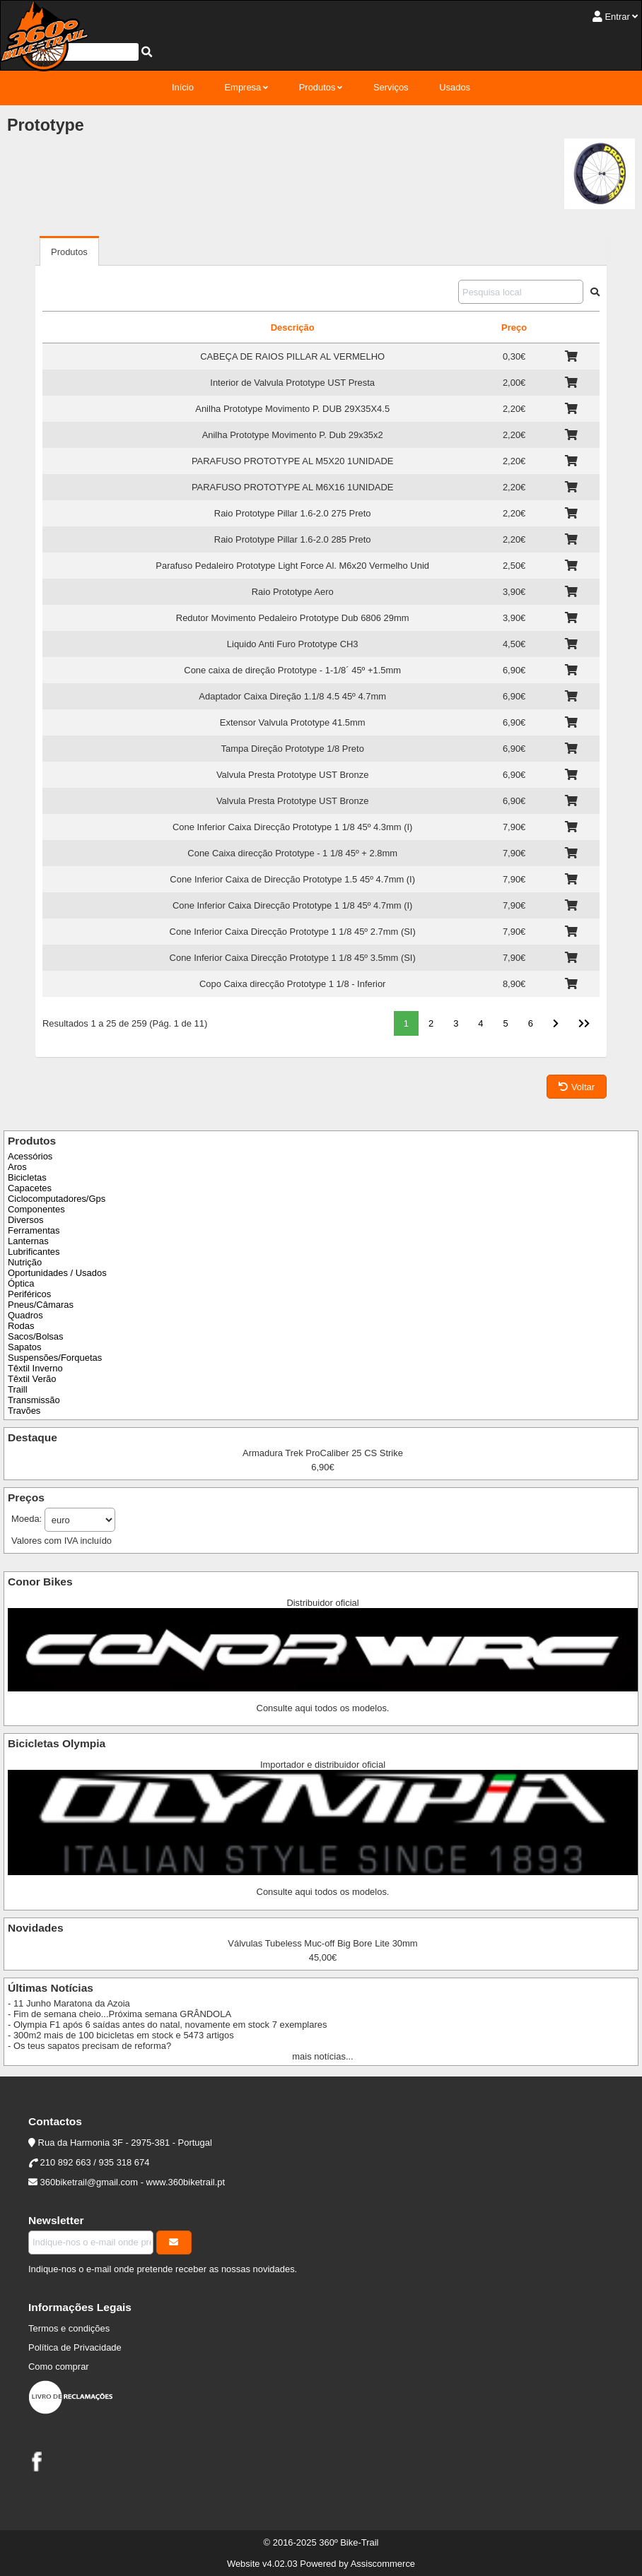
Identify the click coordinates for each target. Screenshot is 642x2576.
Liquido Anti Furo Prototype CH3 (292, 644)
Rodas (21, 1326)
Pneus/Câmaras (41, 1304)
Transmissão (34, 1400)
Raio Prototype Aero (293, 591)
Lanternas (28, 1241)
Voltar (577, 1087)
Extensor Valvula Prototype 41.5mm (293, 722)
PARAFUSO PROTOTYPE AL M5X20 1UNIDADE (293, 461)
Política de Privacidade (75, 2347)
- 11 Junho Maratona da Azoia (69, 2003)
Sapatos (25, 1347)
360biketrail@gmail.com (89, 2182)
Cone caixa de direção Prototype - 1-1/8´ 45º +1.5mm (292, 670)
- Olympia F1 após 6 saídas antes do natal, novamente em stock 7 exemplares (167, 2024)
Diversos (25, 1220)
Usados (454, 87)
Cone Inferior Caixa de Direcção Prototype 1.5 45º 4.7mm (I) (292, 879)
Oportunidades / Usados (57, 1273)
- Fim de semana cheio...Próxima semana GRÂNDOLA (119, 2014)
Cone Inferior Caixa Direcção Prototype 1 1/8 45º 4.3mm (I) (293, 827)
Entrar (617, 16)
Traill (18, 1389)
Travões (24, 1410)
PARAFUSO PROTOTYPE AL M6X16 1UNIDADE (293, 487)
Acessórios (30, 1156)
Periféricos (29, 1294)
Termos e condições (69, 2328)
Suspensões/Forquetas (55, 1357)
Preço (514, 327)
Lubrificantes (33, 1251)
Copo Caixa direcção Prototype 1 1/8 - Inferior (292, 984)
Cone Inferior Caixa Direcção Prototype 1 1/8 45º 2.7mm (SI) (293, 931)
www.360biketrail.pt (186, 2182)
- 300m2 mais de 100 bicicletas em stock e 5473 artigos (121, 2035)
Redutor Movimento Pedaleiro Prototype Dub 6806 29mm (292, 618)
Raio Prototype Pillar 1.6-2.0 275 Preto (292, 513)
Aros (17, 1167)
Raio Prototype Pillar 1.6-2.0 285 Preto (292, 539)
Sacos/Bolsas (35, 1336)
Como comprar (58, 2366)
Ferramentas (33, 1230)
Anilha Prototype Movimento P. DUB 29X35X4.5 (292, 408)
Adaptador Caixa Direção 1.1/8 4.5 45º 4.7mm (292, 696)
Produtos (317, 87)
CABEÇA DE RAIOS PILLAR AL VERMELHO (292, 356)
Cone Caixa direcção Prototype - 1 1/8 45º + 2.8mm (292, 853)
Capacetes (30, 1188)
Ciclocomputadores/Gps (56, 1198)
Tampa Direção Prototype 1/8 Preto (292, 748)
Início (183, 87)
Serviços (391, 87)
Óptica (21, 1283)
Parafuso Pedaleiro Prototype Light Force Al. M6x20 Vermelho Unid (292, 565)
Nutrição (25, 1262)
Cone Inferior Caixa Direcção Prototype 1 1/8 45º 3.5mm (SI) (293, 957)
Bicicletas (27, 1177)
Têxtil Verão (32, 1378)
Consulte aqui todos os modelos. (323, 1708)
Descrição (293, 327)
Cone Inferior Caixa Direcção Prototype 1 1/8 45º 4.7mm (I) (293, 905)
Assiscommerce (383, 2563)
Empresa (242, 87)
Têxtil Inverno (35, 1368)
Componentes (36, 1209)
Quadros (25, 1315)
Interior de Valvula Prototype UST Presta (292, 382)
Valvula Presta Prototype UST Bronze (292, 774)
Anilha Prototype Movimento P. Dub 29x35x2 (292, 435)
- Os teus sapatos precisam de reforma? (89, 2045)
